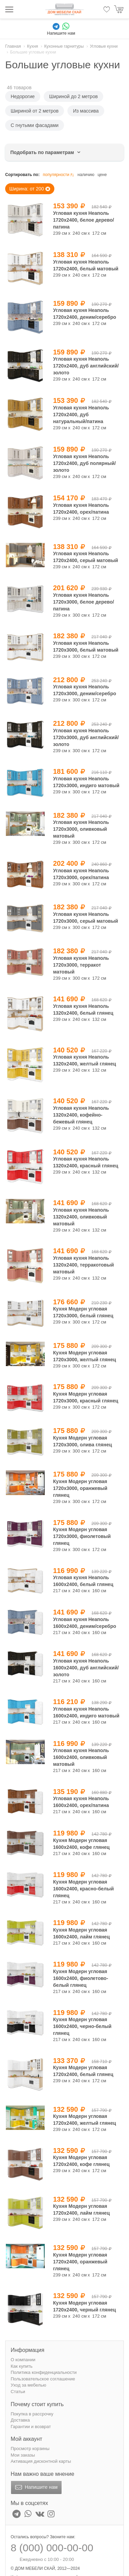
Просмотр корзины (30, 2448)
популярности (59, 174)
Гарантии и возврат (31, 2426)
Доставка (20, 2420)
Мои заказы (23, 2455)
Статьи (18, 2391)
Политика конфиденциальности (44, 2372)
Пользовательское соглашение (43, 2378)
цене (102, 174)
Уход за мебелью (28, 2385)
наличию (85, 174)
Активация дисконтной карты (41, 2461)
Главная (13, 46)
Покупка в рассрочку (32, 2413)
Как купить (21, 2366)
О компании (23, 2359)
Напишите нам (35, 2487)
